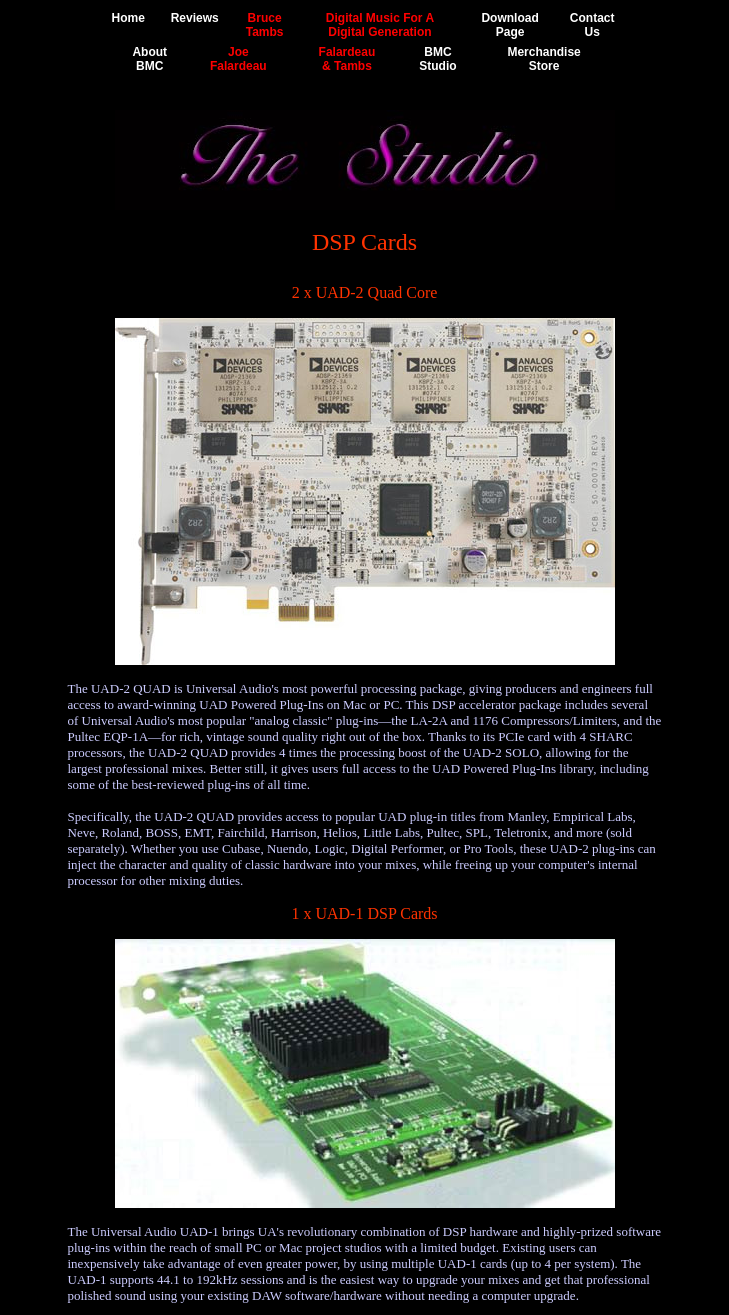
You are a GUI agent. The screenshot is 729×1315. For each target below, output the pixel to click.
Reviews (195, 18)
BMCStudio (437, 59)
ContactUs (592, 25)
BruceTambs (265, 25)
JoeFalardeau (238, 59)
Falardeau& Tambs (347, 59)
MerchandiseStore (543, 59)
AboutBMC (149, 59)
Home (128, 18)
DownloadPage (509, 25)
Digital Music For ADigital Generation (380, 25)
